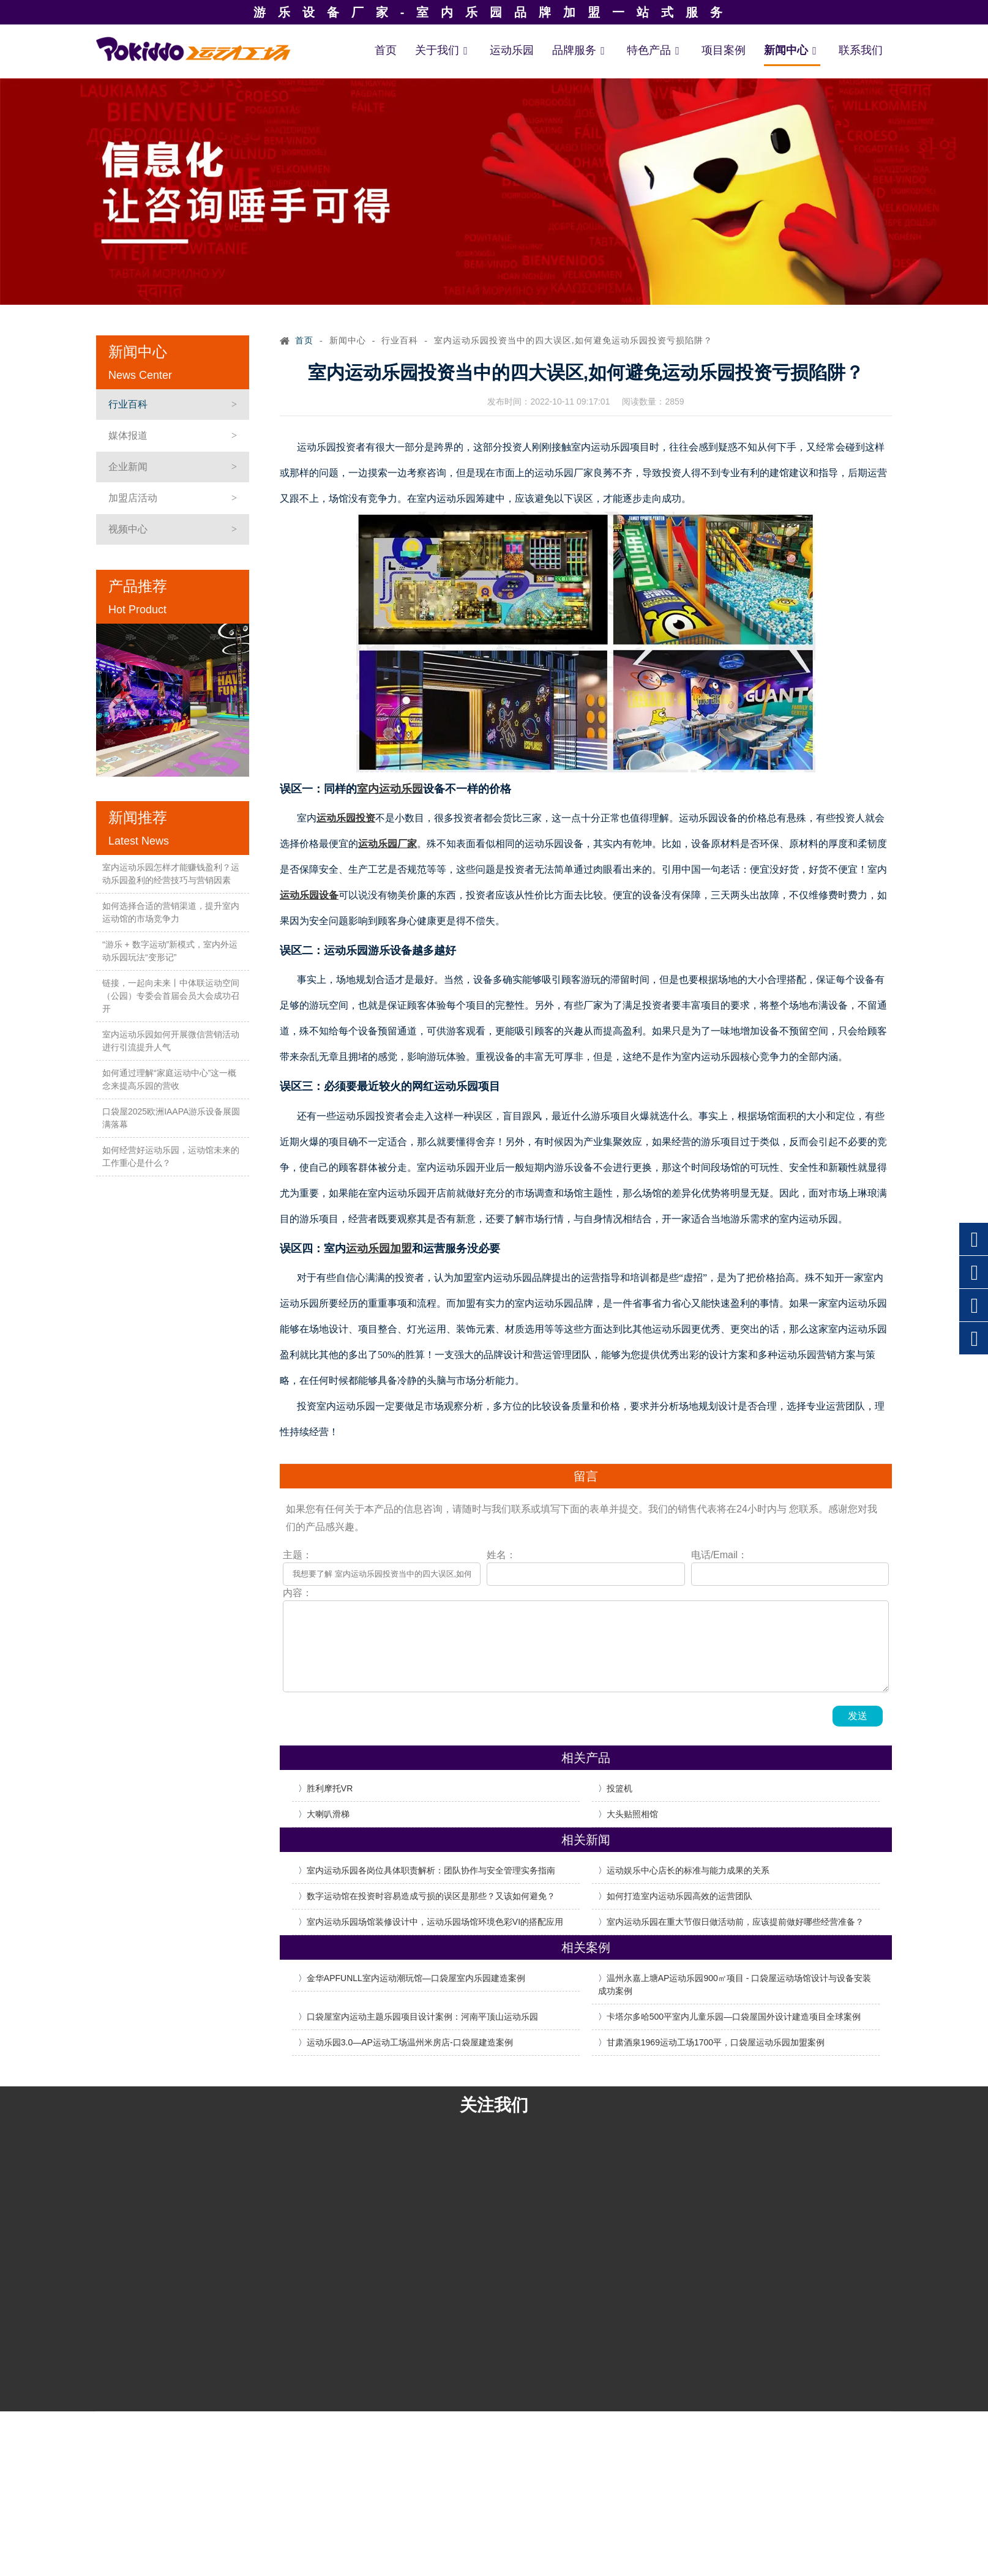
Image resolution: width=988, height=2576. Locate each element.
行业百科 (128, 404)
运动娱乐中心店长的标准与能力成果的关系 (688, 1870)
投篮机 (619, 1788)
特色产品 (655, 50)
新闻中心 (792, 50)
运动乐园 (512, 50)
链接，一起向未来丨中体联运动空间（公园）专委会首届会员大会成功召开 (170, 996)
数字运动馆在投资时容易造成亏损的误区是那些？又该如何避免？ (431, 1896)
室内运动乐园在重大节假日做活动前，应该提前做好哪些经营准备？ (735, 1922)
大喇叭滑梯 (328, 1814)
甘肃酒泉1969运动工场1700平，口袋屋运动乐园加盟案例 (716, 2042)
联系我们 (861, 50)
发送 (857, 1716)
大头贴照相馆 (632, 1814)
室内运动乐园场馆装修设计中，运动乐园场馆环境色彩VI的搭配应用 (435, 1922)
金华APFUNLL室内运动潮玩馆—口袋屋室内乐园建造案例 (416, 1978)
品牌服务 (580, 50)
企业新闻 (128, 466)
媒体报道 (128, 435)
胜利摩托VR (330, 1788)
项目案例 (724, 50)
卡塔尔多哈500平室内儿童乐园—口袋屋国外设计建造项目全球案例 (734, 2017)
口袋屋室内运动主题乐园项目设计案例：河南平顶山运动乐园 (422, 2017)
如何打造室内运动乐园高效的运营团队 (679, 1896)
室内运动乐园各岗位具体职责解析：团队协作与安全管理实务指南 (431, 1870)
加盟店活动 (132, 498)
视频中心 (128, 529)
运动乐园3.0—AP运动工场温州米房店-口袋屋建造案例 (410, 2042)
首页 (386, 50)
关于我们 (443, 50)
